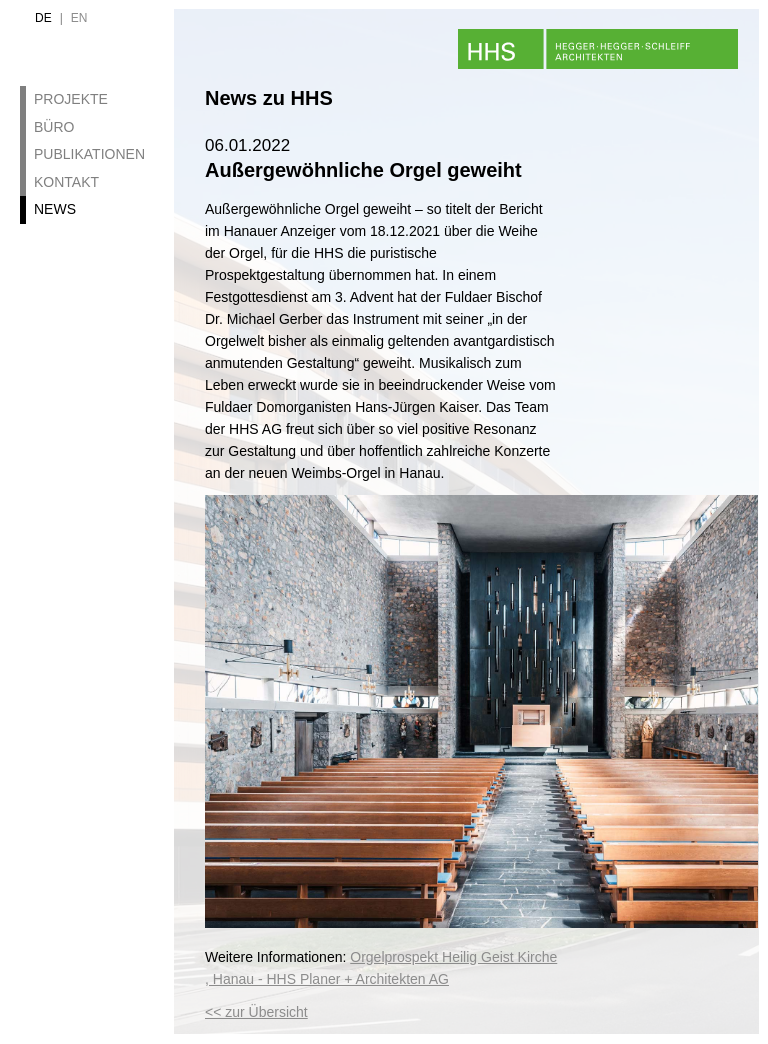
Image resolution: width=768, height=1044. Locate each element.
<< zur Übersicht (256, 1012)
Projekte (71, 99)
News (55, 209)
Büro (54, 127)
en (79, 18)
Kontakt (66, 182)
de (43, 18)
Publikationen (89, 154)
